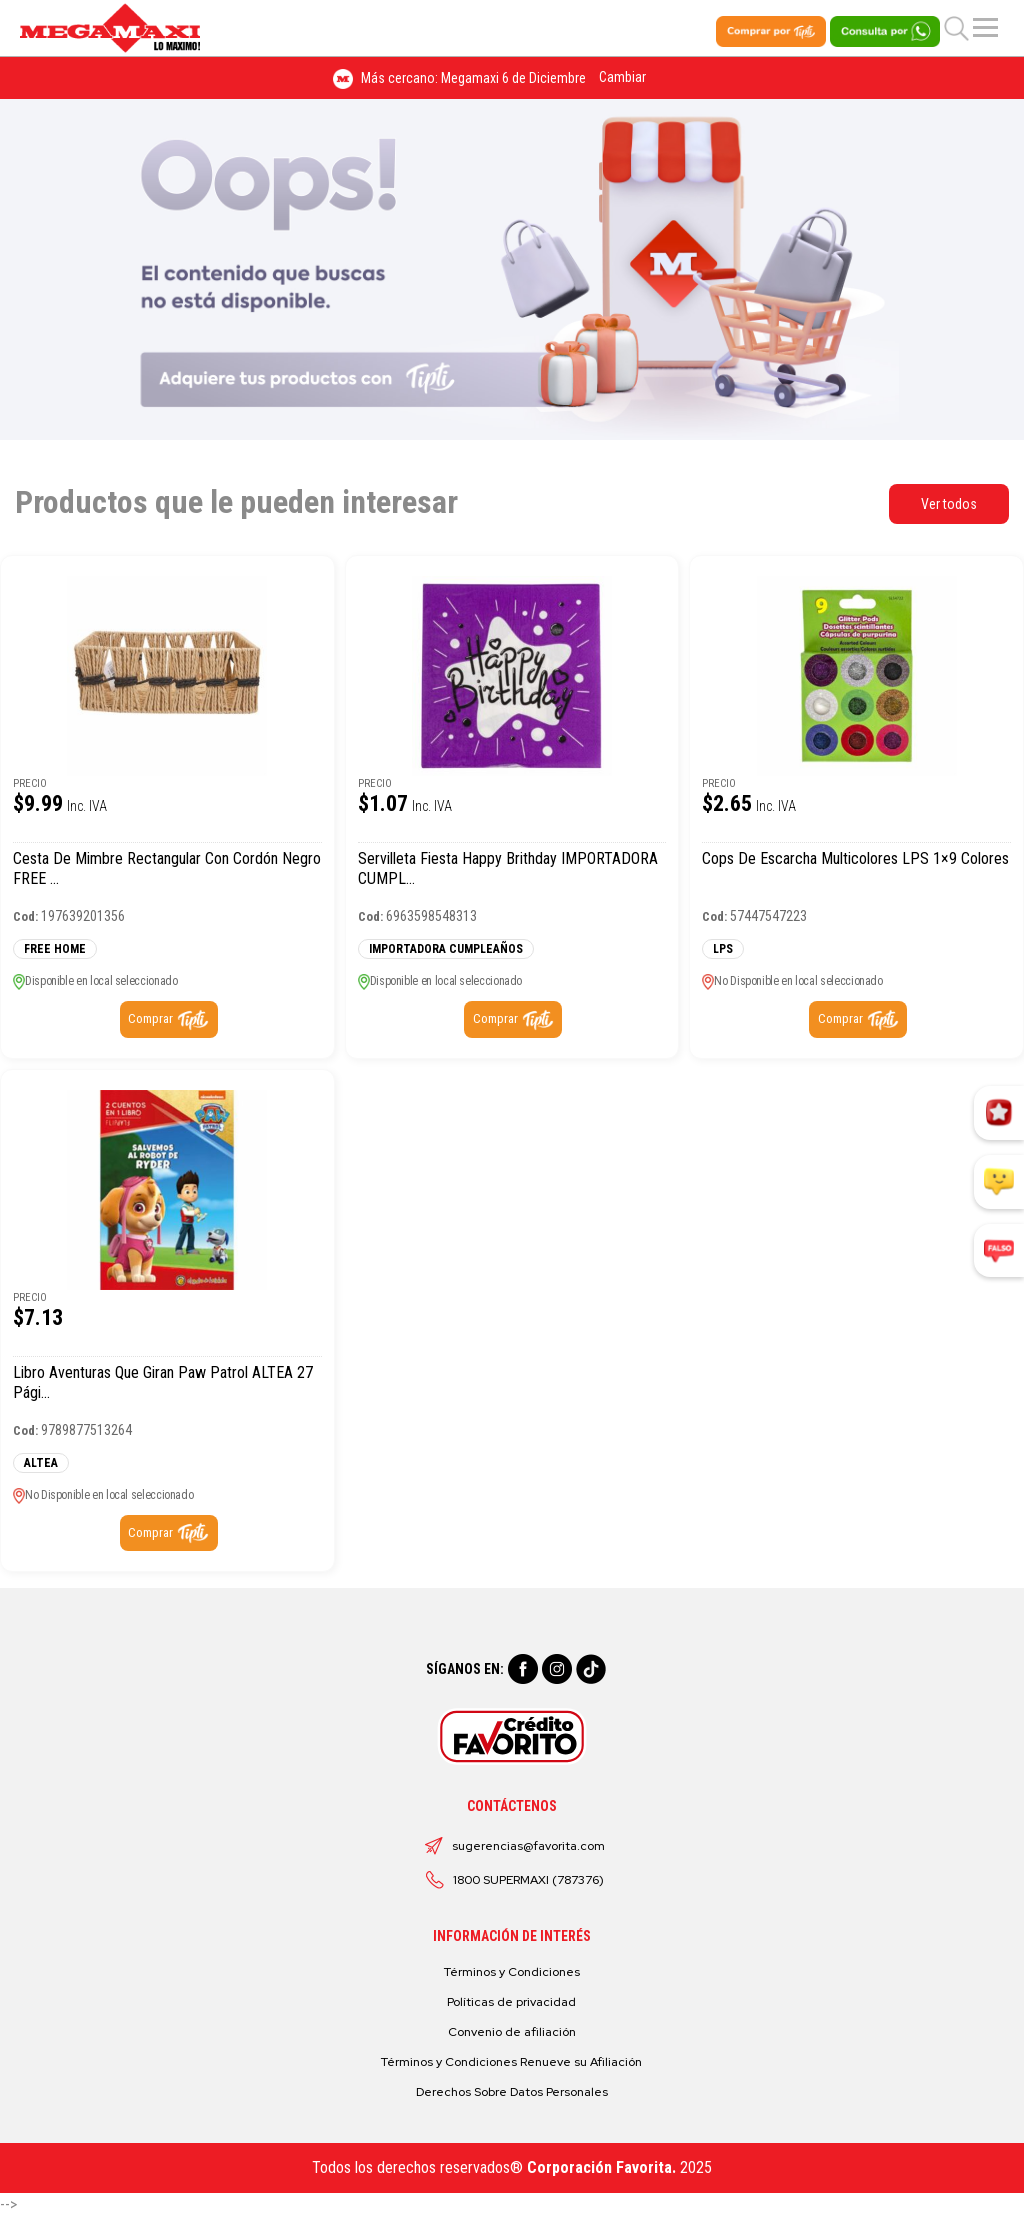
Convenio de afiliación (512, 2032)
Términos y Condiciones (512, 1972)
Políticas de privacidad (511, 2002)
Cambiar (622, 77)
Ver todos (949, 504)
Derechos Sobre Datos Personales (512, 2092)
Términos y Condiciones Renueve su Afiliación (511, 2062)
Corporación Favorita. (601, 2167)
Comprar (150, 1018)
